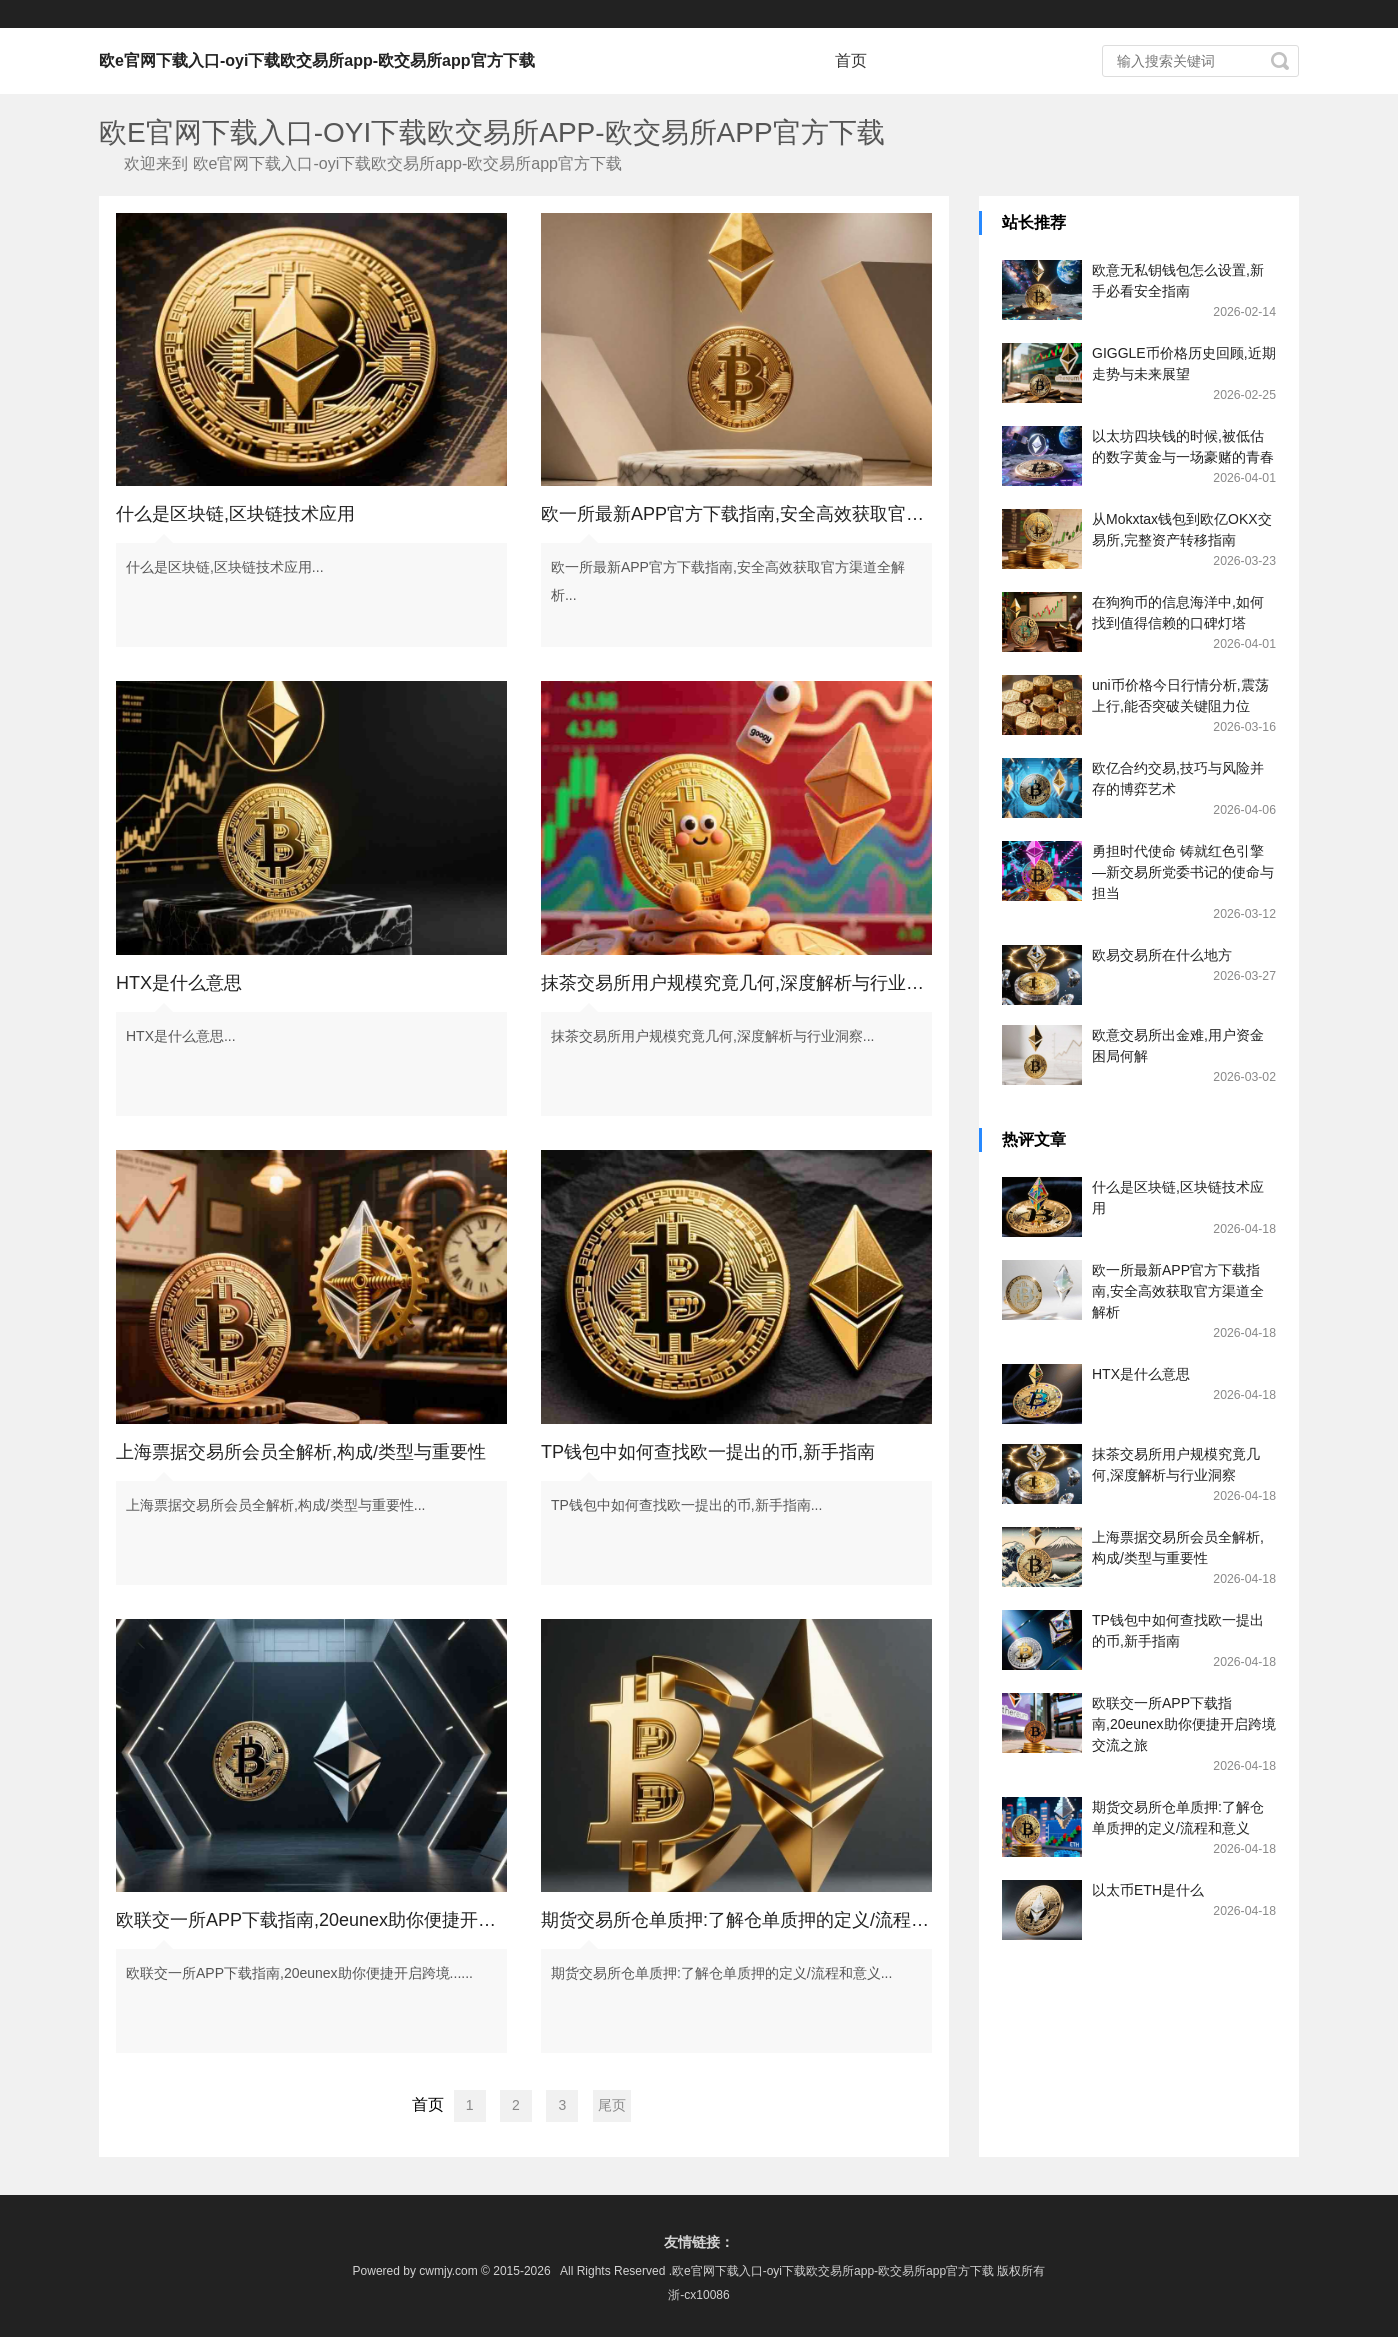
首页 (851, 60)
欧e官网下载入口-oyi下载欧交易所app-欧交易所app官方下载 (317, 60)
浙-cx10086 (698, 2295)
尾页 (612, 2105)
